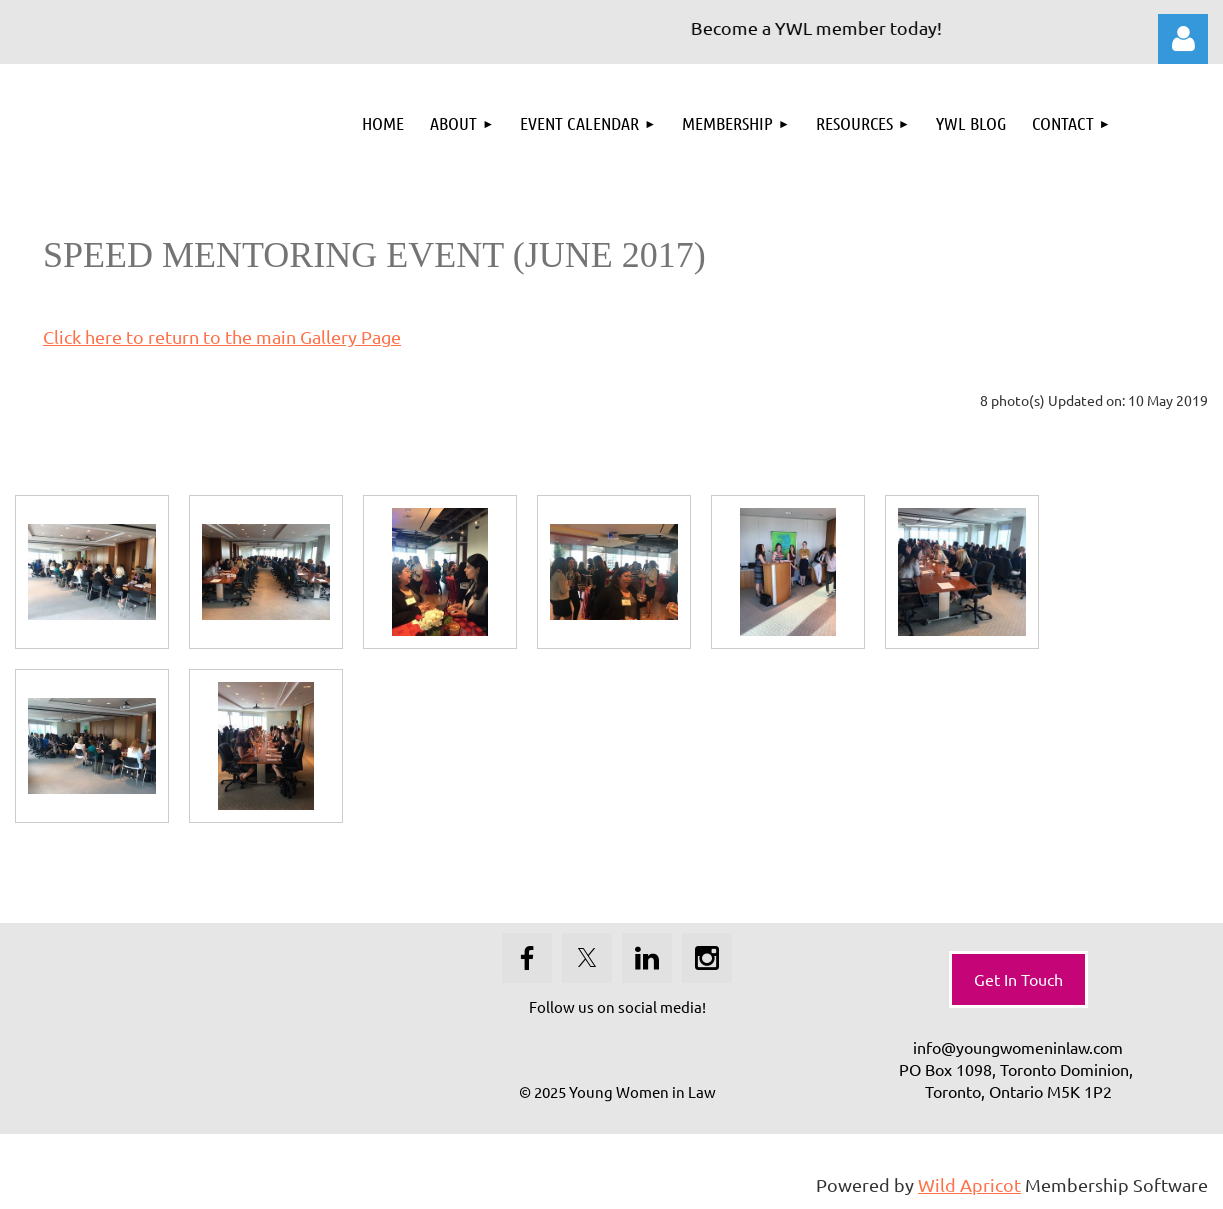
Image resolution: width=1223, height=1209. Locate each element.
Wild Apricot (969, 1184)
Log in (1183, 39)
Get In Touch (1018, 979)
